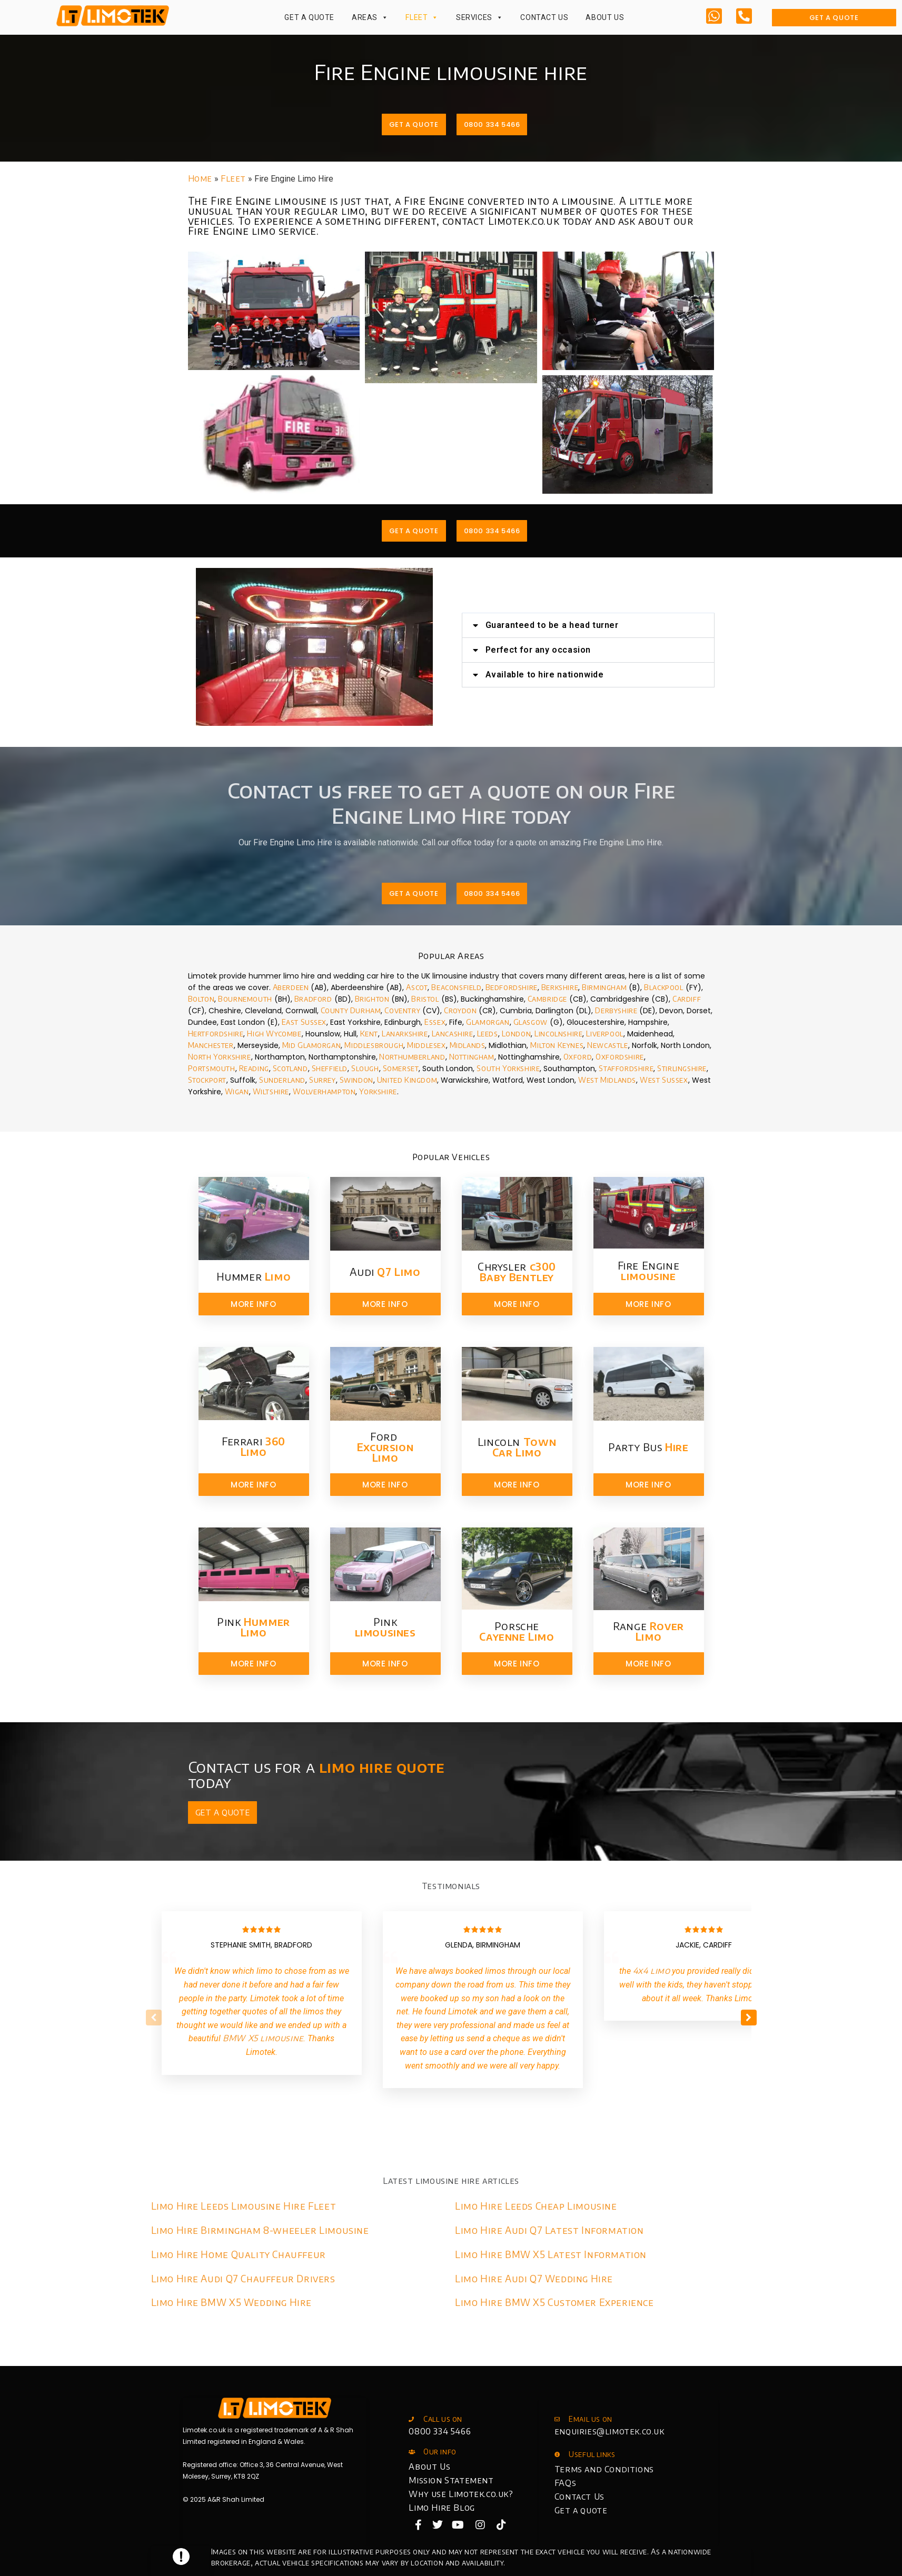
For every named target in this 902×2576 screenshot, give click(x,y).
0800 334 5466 (440, 2431)
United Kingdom (407, 1079)
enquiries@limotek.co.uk (609, 2431)
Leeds (487, 1033)
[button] (660, 625)
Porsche (516, 1631)
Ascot (417, 987)
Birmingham (604, 987)
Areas (370, 17)
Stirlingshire (682, 1068)
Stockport (207, 1079)
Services (479, 17)
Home (200, 178)
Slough (365, 1068)
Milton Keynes (556, 1045)
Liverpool (604, 1033)
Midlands (467, 1045)
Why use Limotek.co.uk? (461, 2494)
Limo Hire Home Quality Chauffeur (238, 2254)
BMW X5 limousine (263, 2038)
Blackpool (663, 987)
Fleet (422, 17)
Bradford (313, 998)
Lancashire (452, 1033)
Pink (253, 1627)
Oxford (577, 1056)
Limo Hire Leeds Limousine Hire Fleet (243, 2206)
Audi (385, 1271)
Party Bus (648, 1446)
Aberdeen (291, 987)
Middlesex (426, 1045)
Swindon (356, 1079)
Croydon (460, 1010)
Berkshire (559, 987)
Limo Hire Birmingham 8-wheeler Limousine (260, 2230)
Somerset (401, 1068)
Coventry (402, 1010)
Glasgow (530, 1021)
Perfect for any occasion (610, 650)
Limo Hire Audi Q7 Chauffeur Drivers (243, 2278)
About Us (605, 17)
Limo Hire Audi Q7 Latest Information (549, 2230)
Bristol (425, 998)
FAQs (565, 2483)
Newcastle (607, 1045)
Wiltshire (271, 1091)
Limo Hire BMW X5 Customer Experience (554, 2302)
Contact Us (544, 17)
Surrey (322, 1079)
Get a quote (581, 2510)
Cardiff (686, 998)
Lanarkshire (405, 1033)
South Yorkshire (508, 1068)
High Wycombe (274, 1033)
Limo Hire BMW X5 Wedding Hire (231, 2302)
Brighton (372, 998)
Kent (369, 1033)
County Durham (351, 1010)
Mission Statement (451, 2480)
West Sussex (664, 1079)
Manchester (211, 1045)
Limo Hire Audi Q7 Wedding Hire (534, 2278)
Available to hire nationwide (617, 675)
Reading (254, 1068)
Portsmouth (211, 1068)
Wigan (237, 1091)
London (516, 1033)
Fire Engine (649, 1270)
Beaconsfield (456, 987)
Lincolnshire (558, 1033)
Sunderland (282, 1079)
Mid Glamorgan (311, 1045)
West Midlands (607, 1079)
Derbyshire (616, 1010)
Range (648, 1631)
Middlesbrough (373, 1045)
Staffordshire (626, 1068)
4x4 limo (651, 1970)
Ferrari (253, 1446)
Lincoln (517, 1447)
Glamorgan (487, 1021)
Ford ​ (385, 1447)
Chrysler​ (517, 1271)
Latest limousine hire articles (451, 2180)
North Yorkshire (219, 1056)
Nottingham (471, 1056)
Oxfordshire (620, 1056)
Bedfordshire (511, 987)
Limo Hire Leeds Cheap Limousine (536, 2206)
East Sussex (304, 1021)
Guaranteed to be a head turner (624, 625)
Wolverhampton (323, 1091)
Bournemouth (245, 998)
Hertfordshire (216, 1033)
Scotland (290, 1068)
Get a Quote (309, 17)
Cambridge (547, 998)
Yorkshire (378, 1091)
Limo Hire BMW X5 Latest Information (551, 2254)
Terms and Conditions (604, 2469)
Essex (434, 1021)
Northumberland (411, 1056)
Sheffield (330, 1068)
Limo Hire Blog (441, 2507)
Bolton (201, 998)
